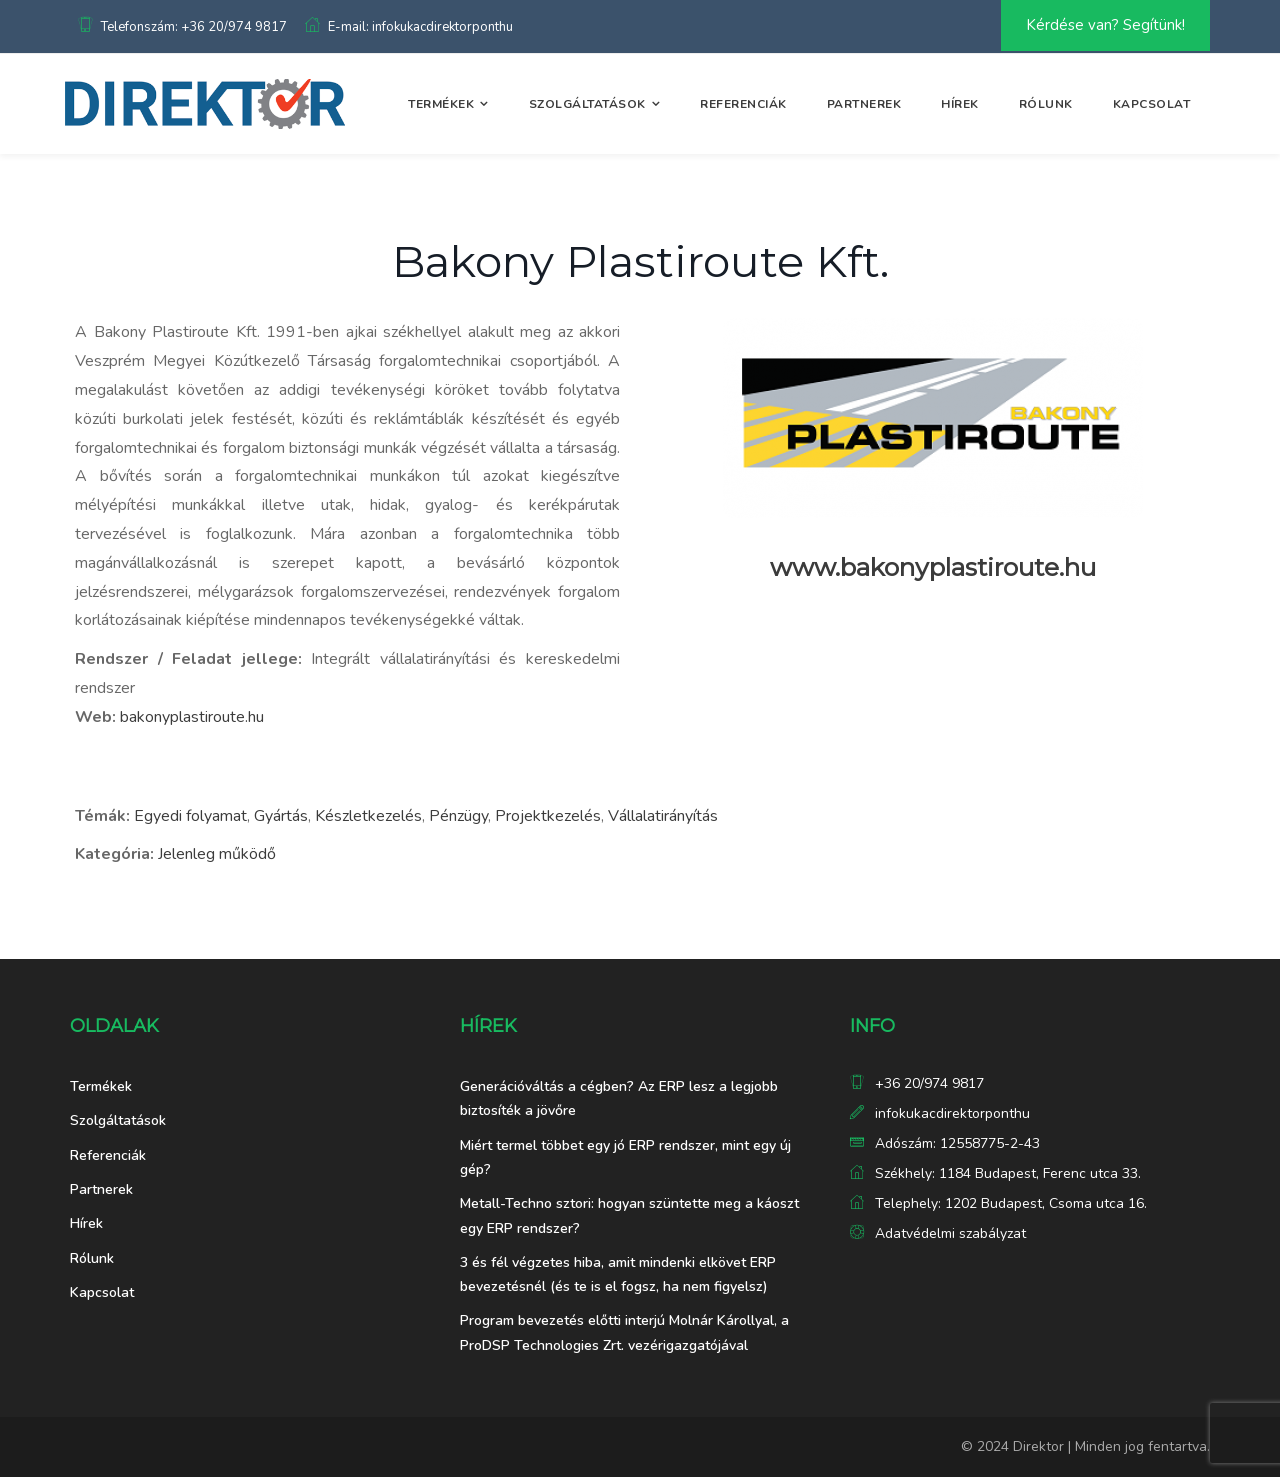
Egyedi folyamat (190, 816)
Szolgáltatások (587, 104)
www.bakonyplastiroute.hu (933, 567)
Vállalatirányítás (663, 816)
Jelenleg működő (217, 854)
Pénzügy (458, 816)
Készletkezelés (368, 816)
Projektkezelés (548, 816)
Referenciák (743, 104)
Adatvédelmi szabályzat (950, 1233)
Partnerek (864, 104)
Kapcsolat (1152, 104)
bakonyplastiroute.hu (192, 717)
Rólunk (1046, 104)
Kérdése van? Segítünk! (1105, 25)
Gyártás (281, 816)
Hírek (960, 104)
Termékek (441, 104)
